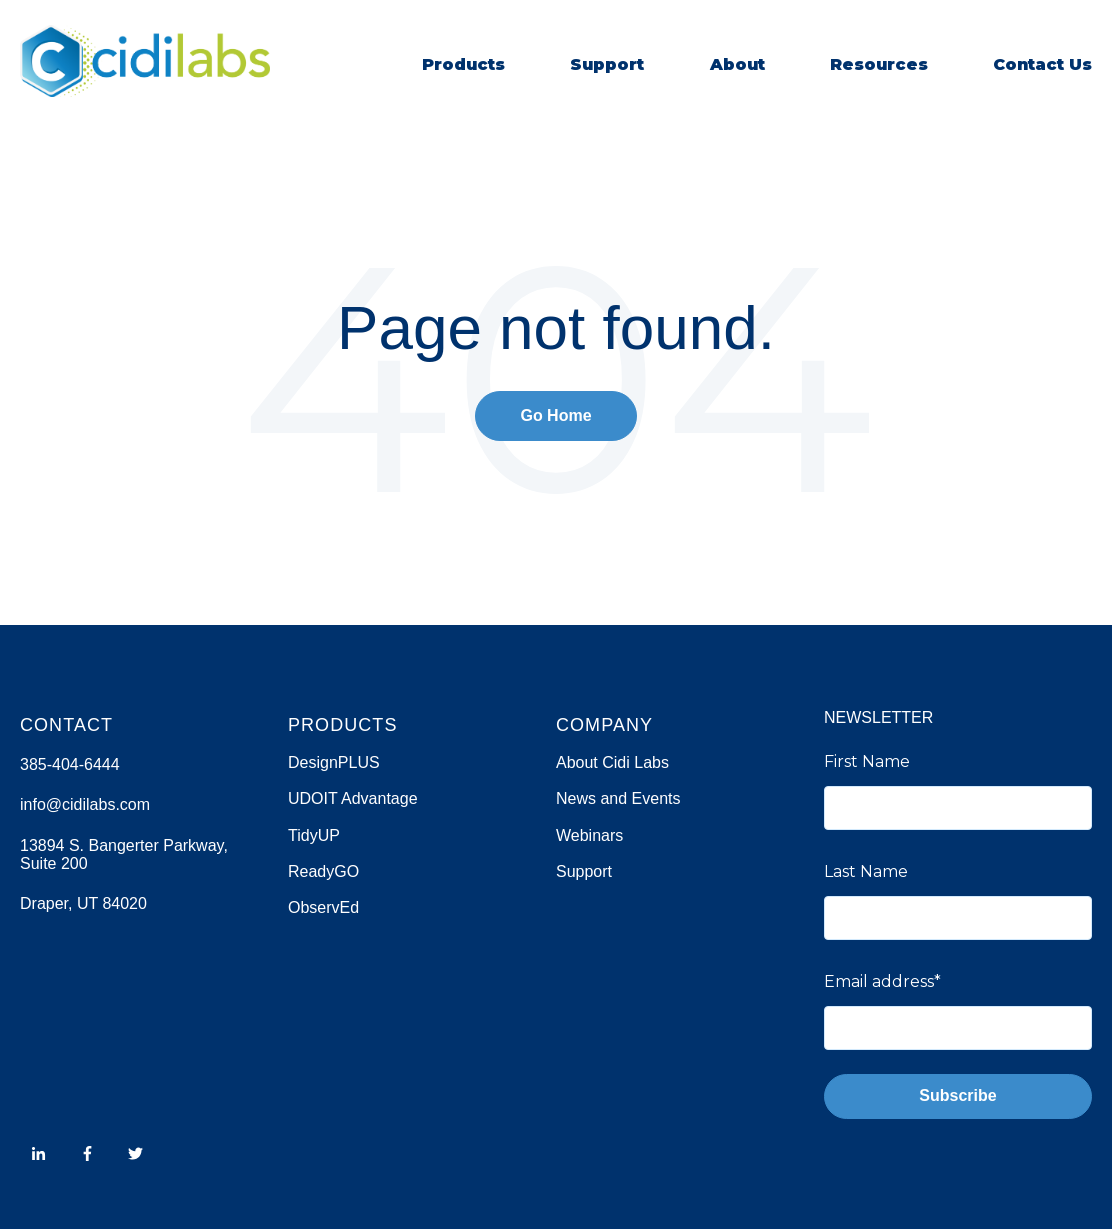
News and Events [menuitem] (618, 798)
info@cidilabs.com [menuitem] (85, 804)
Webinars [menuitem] (589, 835)
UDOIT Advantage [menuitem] (353, 798)
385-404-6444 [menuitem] (70, 764)
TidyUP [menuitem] (314, 835)
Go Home (555, 415)
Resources (879, 64)
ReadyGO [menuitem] (323, 871)
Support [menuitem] (584, 871)
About (737, 64)
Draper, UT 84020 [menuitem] (83, 903)
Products (463, 64)
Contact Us (1042, 64)
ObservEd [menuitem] (323, 907)
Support (607, 64)
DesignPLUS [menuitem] (334, 762)
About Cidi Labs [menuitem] (612, 762)
